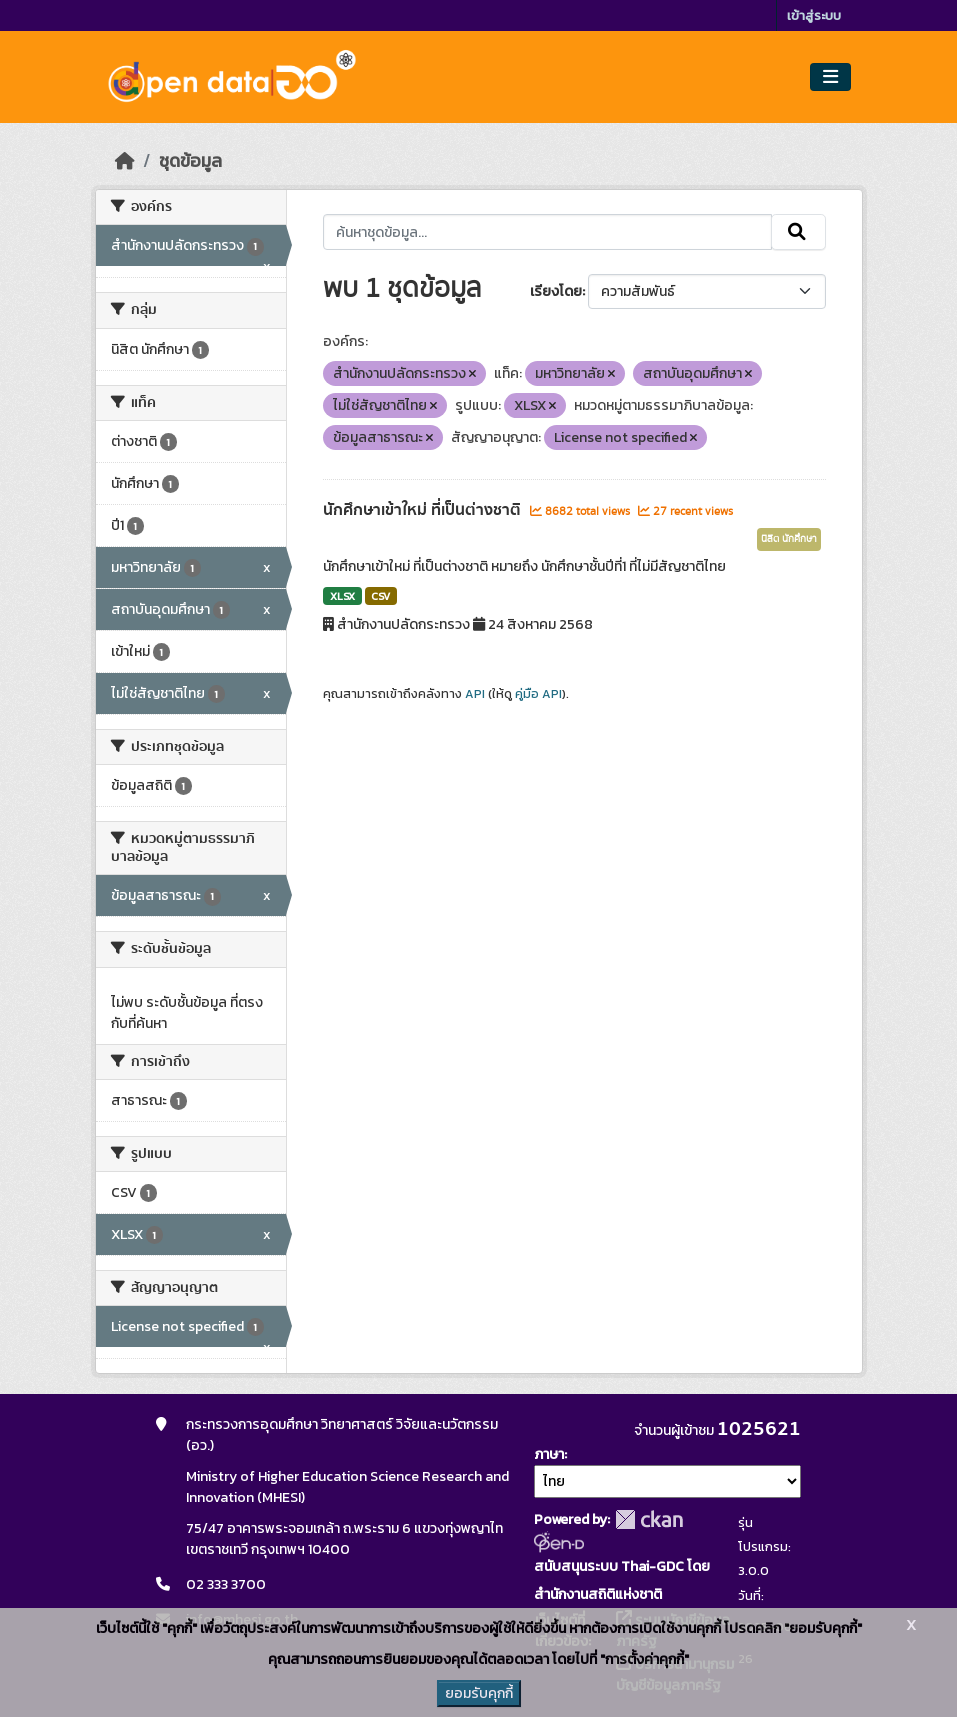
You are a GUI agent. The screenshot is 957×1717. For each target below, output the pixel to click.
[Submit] (798, 232)
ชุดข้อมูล (190, 161)
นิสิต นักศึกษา (789, 539)
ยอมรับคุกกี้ (479, 1693)
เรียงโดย (556, 291)
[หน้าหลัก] (125, 161)
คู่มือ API (538, 694)
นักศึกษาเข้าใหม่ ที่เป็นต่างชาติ (424, 510)
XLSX (342, 596)
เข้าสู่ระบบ (814, 15)
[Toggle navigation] (830, 77)
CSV (380, 596)
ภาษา (549, 1454)
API (475, 694)
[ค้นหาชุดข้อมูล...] (547, 232)
